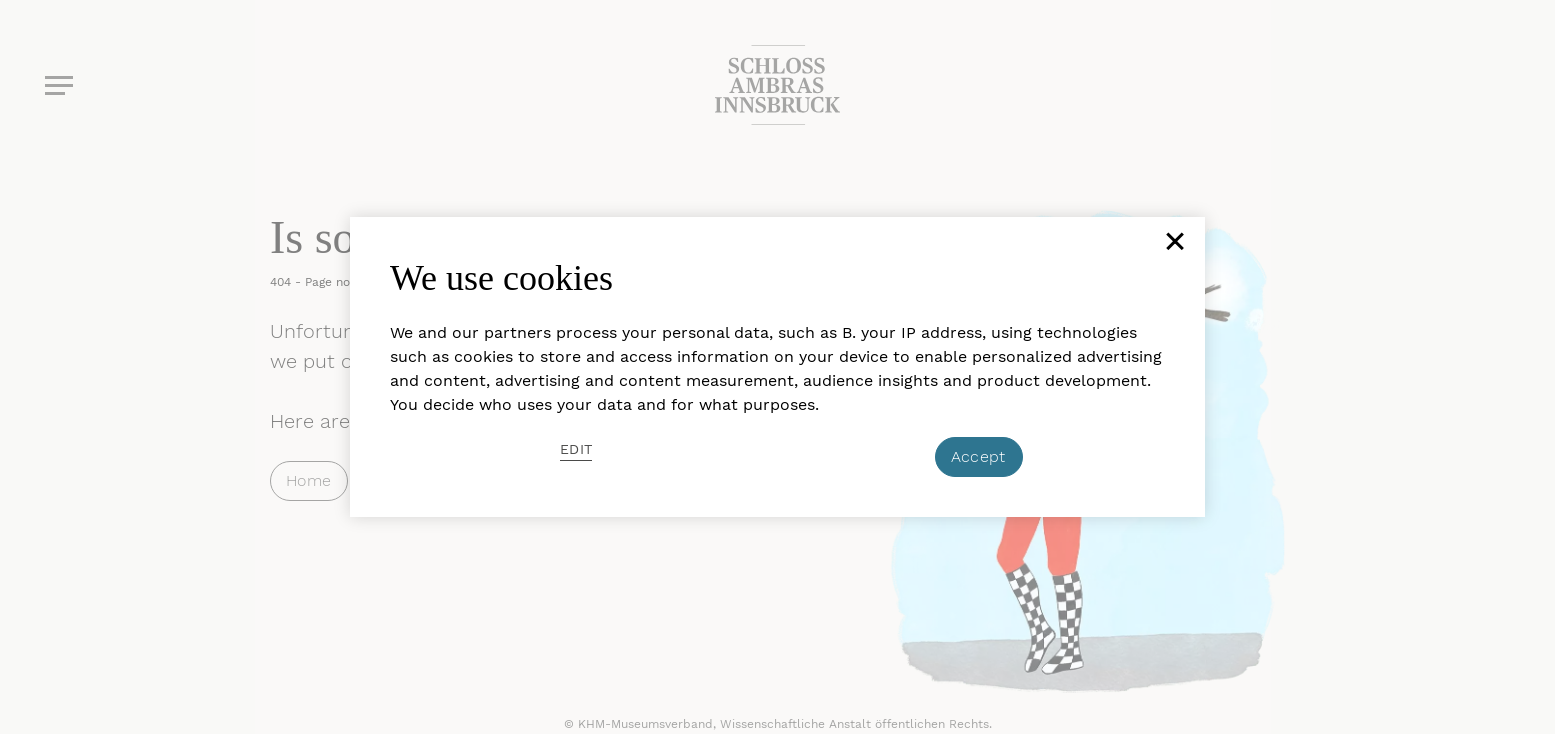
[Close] (1173, 249)
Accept (978, 456)
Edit (576, 449)
